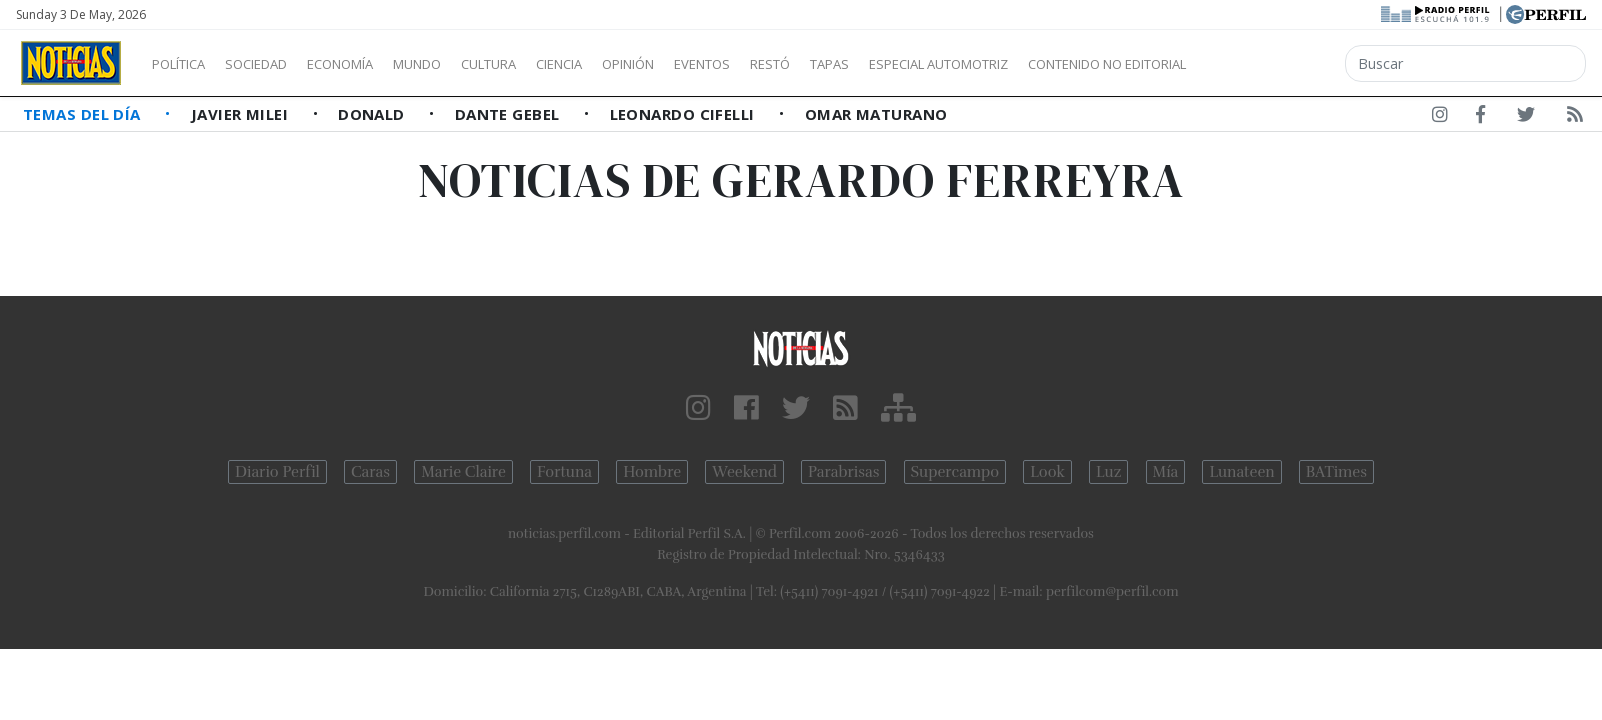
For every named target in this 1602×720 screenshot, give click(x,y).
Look (1047, 472)
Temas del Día (84, 114)
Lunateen (1241, 472)
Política (186, 64)
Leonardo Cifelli (685, 114)
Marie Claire (463, 472)
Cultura (546, 64)
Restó (875, 64)
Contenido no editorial (1278, 64)
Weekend (744, 472)
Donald (373, 114)
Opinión (710, 64)
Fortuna (564, 472)
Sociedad (277, 64)
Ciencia (628, 64)
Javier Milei (242, 114)
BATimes (1336, 472)
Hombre (652, 472)
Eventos (797, 64)
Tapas (943, 64)
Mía (1166, 472)
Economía (374, 64)
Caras (370, 472)
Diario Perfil (277, 472)
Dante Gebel (509, 114)
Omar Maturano (876, 114)
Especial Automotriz (1072, 64)
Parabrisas (843, 472)
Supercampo (955, 472)
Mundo (463, 64)
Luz (1108, 472)
